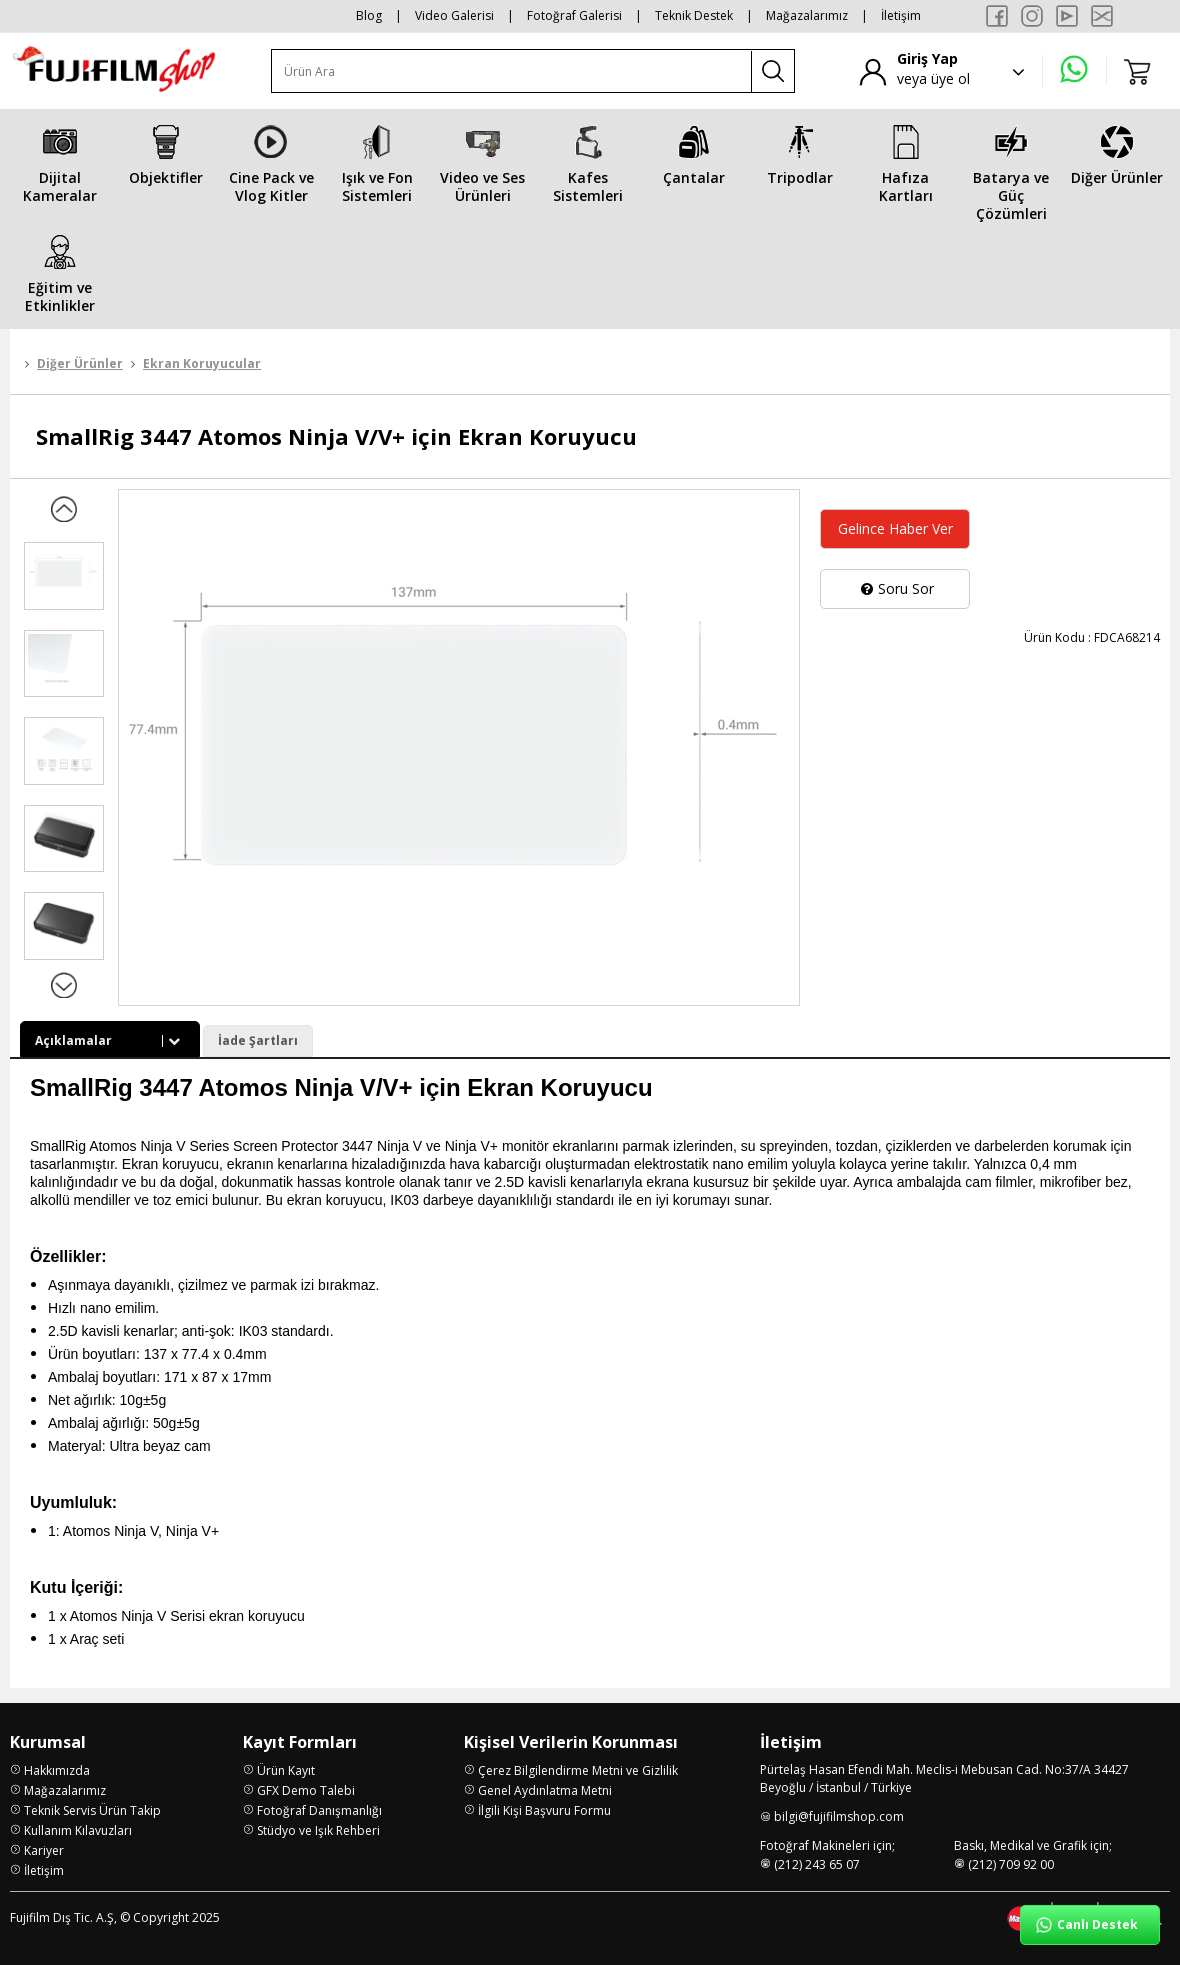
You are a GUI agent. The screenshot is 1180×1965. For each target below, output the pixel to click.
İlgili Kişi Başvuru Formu (544, 1810)
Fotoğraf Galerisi (574, 15)
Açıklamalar (110, 1040)
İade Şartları (258, 1040)
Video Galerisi (454, 15)
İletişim (901, 15)
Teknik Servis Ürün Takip (92, 1810)
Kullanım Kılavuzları (78, 1830)
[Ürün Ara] (512, 71)
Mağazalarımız (807, 15)
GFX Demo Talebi (306, 1790)
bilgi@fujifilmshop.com (839, 1816)
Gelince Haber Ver (895, 528)
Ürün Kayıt (286, 1770)
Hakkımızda (57, 1770)
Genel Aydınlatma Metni (545, 1790)
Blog (369, 15)
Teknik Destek (694, 15)
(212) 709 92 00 (1011, 1864)
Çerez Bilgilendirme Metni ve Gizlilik (578, 1770)
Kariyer (44, 1850)
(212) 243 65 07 (817, 1864)
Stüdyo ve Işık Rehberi (318, 1830)
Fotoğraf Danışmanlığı (319, 1810)
